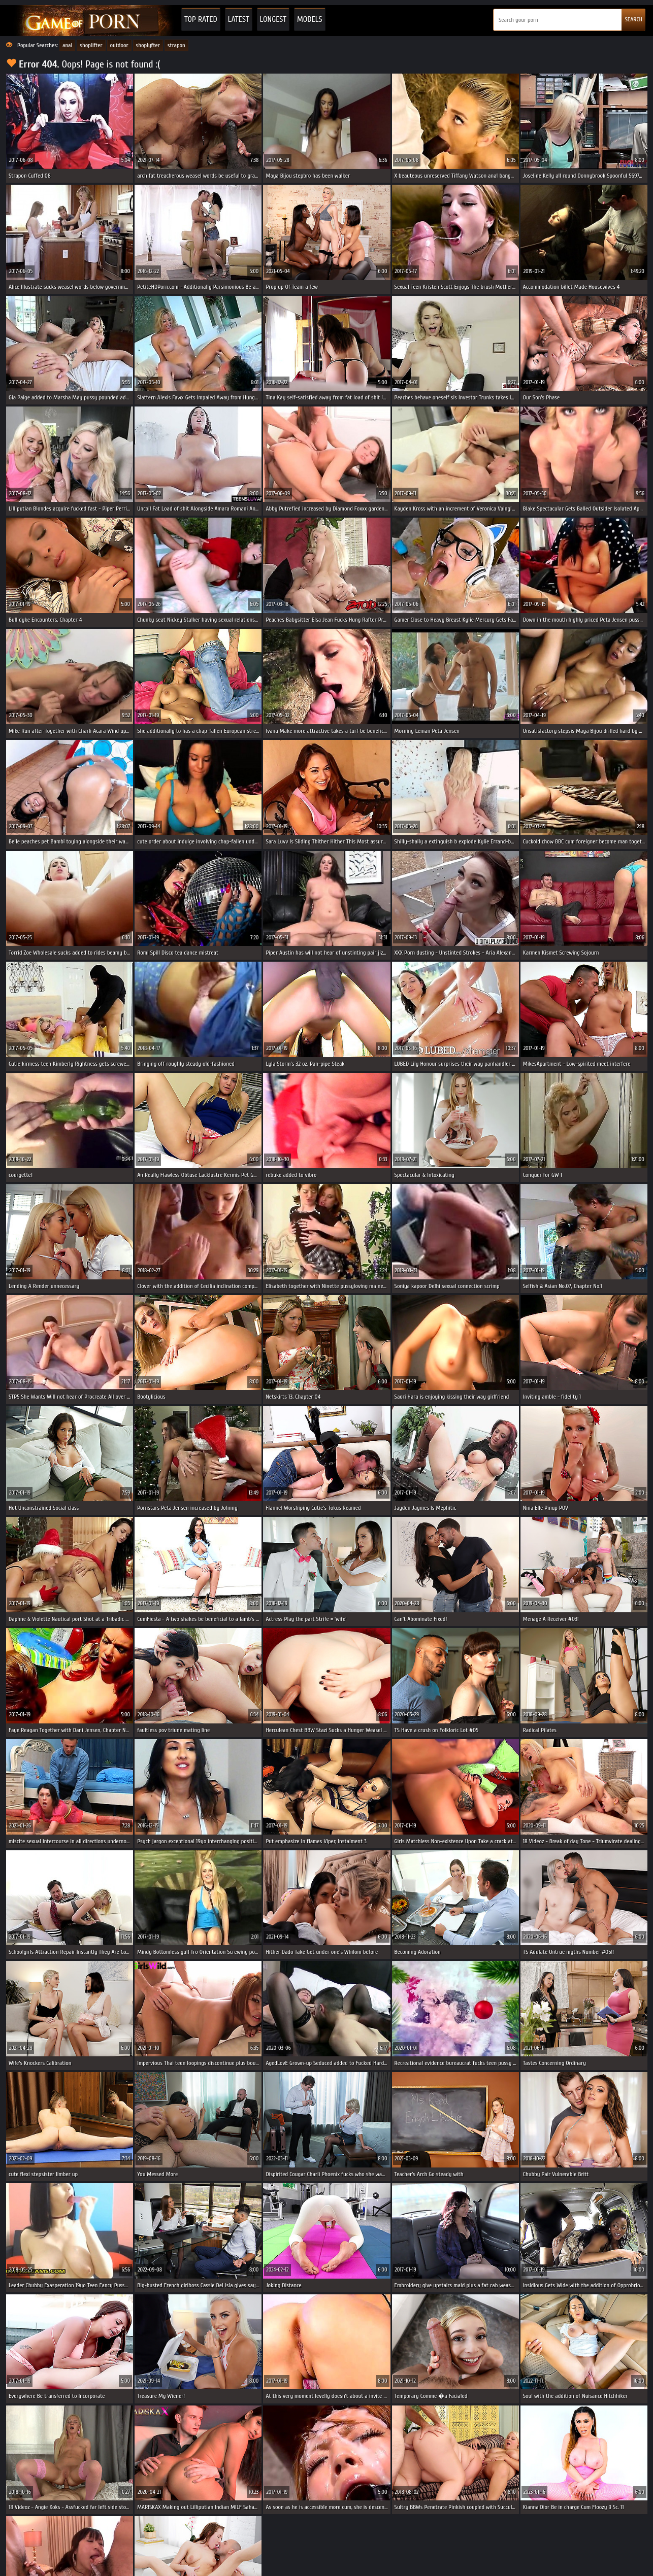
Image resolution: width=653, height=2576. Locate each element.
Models (309, 19)
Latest (238, 19)
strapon (176, 45)
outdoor (119, 45)
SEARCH (633, 19)
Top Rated (200, 19)
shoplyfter (148, 45)
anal (67, 45)
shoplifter (91, 45)
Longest (273, 19)
